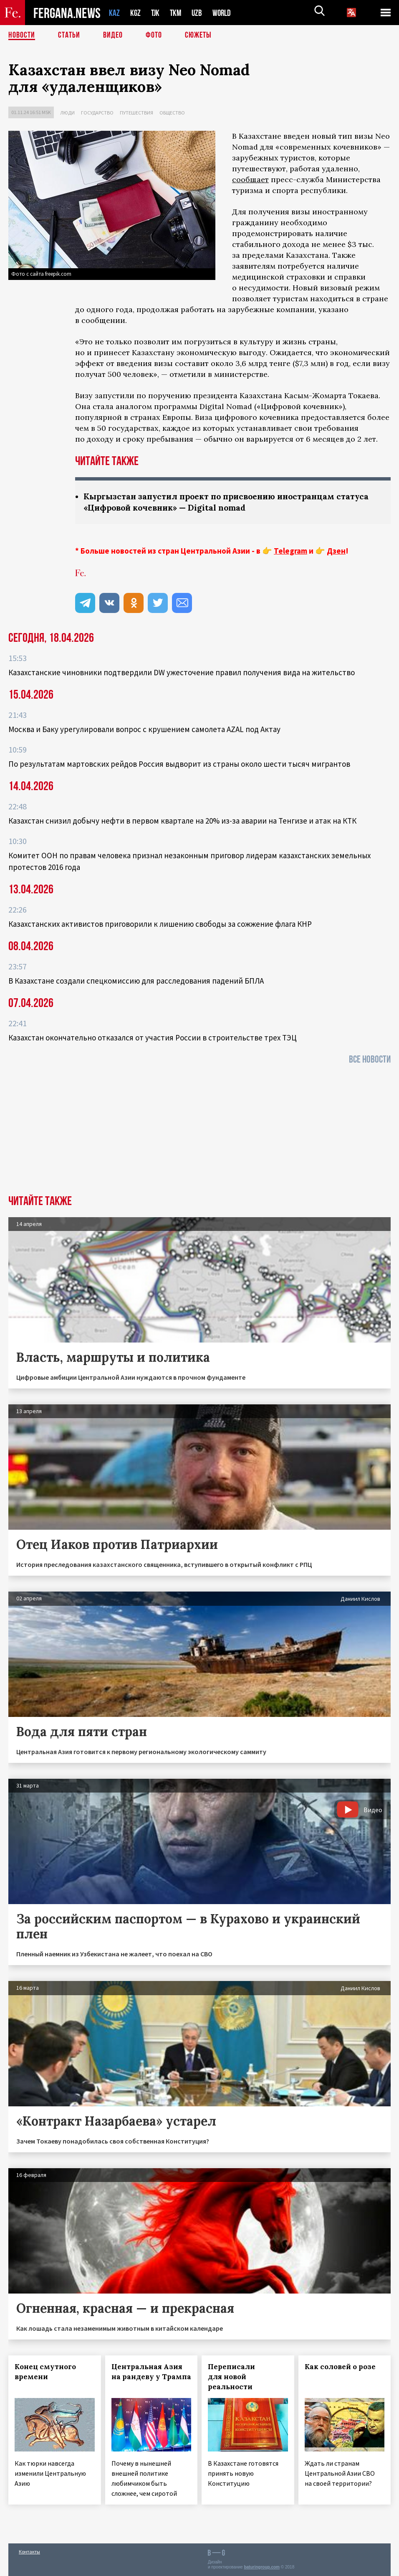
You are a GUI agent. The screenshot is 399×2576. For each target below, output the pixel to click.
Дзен (336, 551)
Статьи (69, 35)
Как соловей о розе (340, 2366)
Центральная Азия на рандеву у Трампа (151, 2371)
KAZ (114, 13)
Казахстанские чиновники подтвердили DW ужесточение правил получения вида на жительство (181, 672)
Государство (97, 112)
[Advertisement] (199, 1132)
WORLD (224, 13)
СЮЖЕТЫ (198, 35)
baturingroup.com (262, 2567)
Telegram (290, 551)
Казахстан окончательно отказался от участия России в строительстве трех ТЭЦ (152, 1037)
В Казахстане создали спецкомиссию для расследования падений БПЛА (136, 981)
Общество (172, 112)
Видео (113, 35)
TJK (156, 13)
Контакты (29, 2551)
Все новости (370, 1059)
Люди (67, 112)
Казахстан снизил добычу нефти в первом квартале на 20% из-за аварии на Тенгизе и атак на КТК (182, 821)
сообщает (250, 179)
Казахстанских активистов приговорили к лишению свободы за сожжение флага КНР (160, 924)
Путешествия (136, 112)
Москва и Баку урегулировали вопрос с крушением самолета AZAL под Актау (144, 729)
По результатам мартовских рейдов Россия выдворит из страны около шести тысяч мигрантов (179, 764)
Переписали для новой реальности (231, 2376)
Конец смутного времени (45, 2371)
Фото (154, 35)
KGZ (135, 13)
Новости (21, 35)
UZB (199, 13)
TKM (177, 13)
